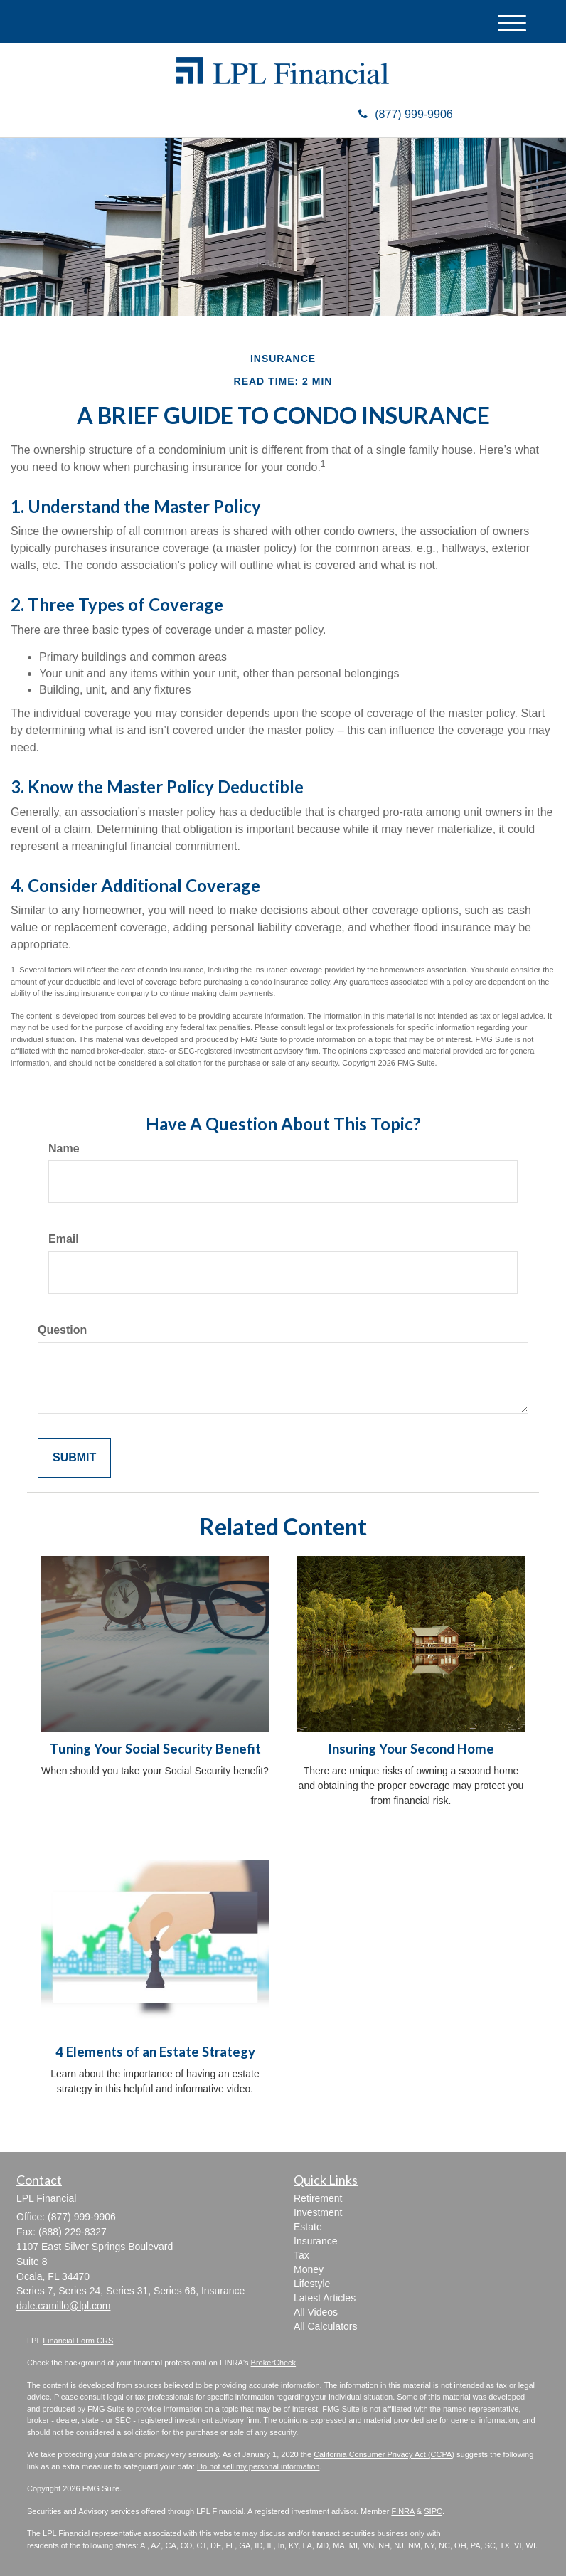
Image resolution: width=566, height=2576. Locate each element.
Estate (308, 2226)
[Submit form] (74, 1458)
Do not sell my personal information (258, 2466)
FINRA (402, 2511)
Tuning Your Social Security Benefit (155, 1748)
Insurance (315, 2241)
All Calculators (325, 2326)
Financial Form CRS (78, 2340)
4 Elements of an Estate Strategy (155, 2052)
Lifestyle (312, 2283)
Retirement (318, 2198)
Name (64, 1149)
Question (62, 1330)
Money (309, 2269)
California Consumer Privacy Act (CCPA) (384, 2454)
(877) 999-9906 (405, 114)
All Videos (316, 2312)
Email (63, 1239)
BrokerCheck (274, 2362)
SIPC (433, 2511)
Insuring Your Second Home (411, 1748)
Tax (301, 2255)
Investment (318, 2212)
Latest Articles (325, 2298)
